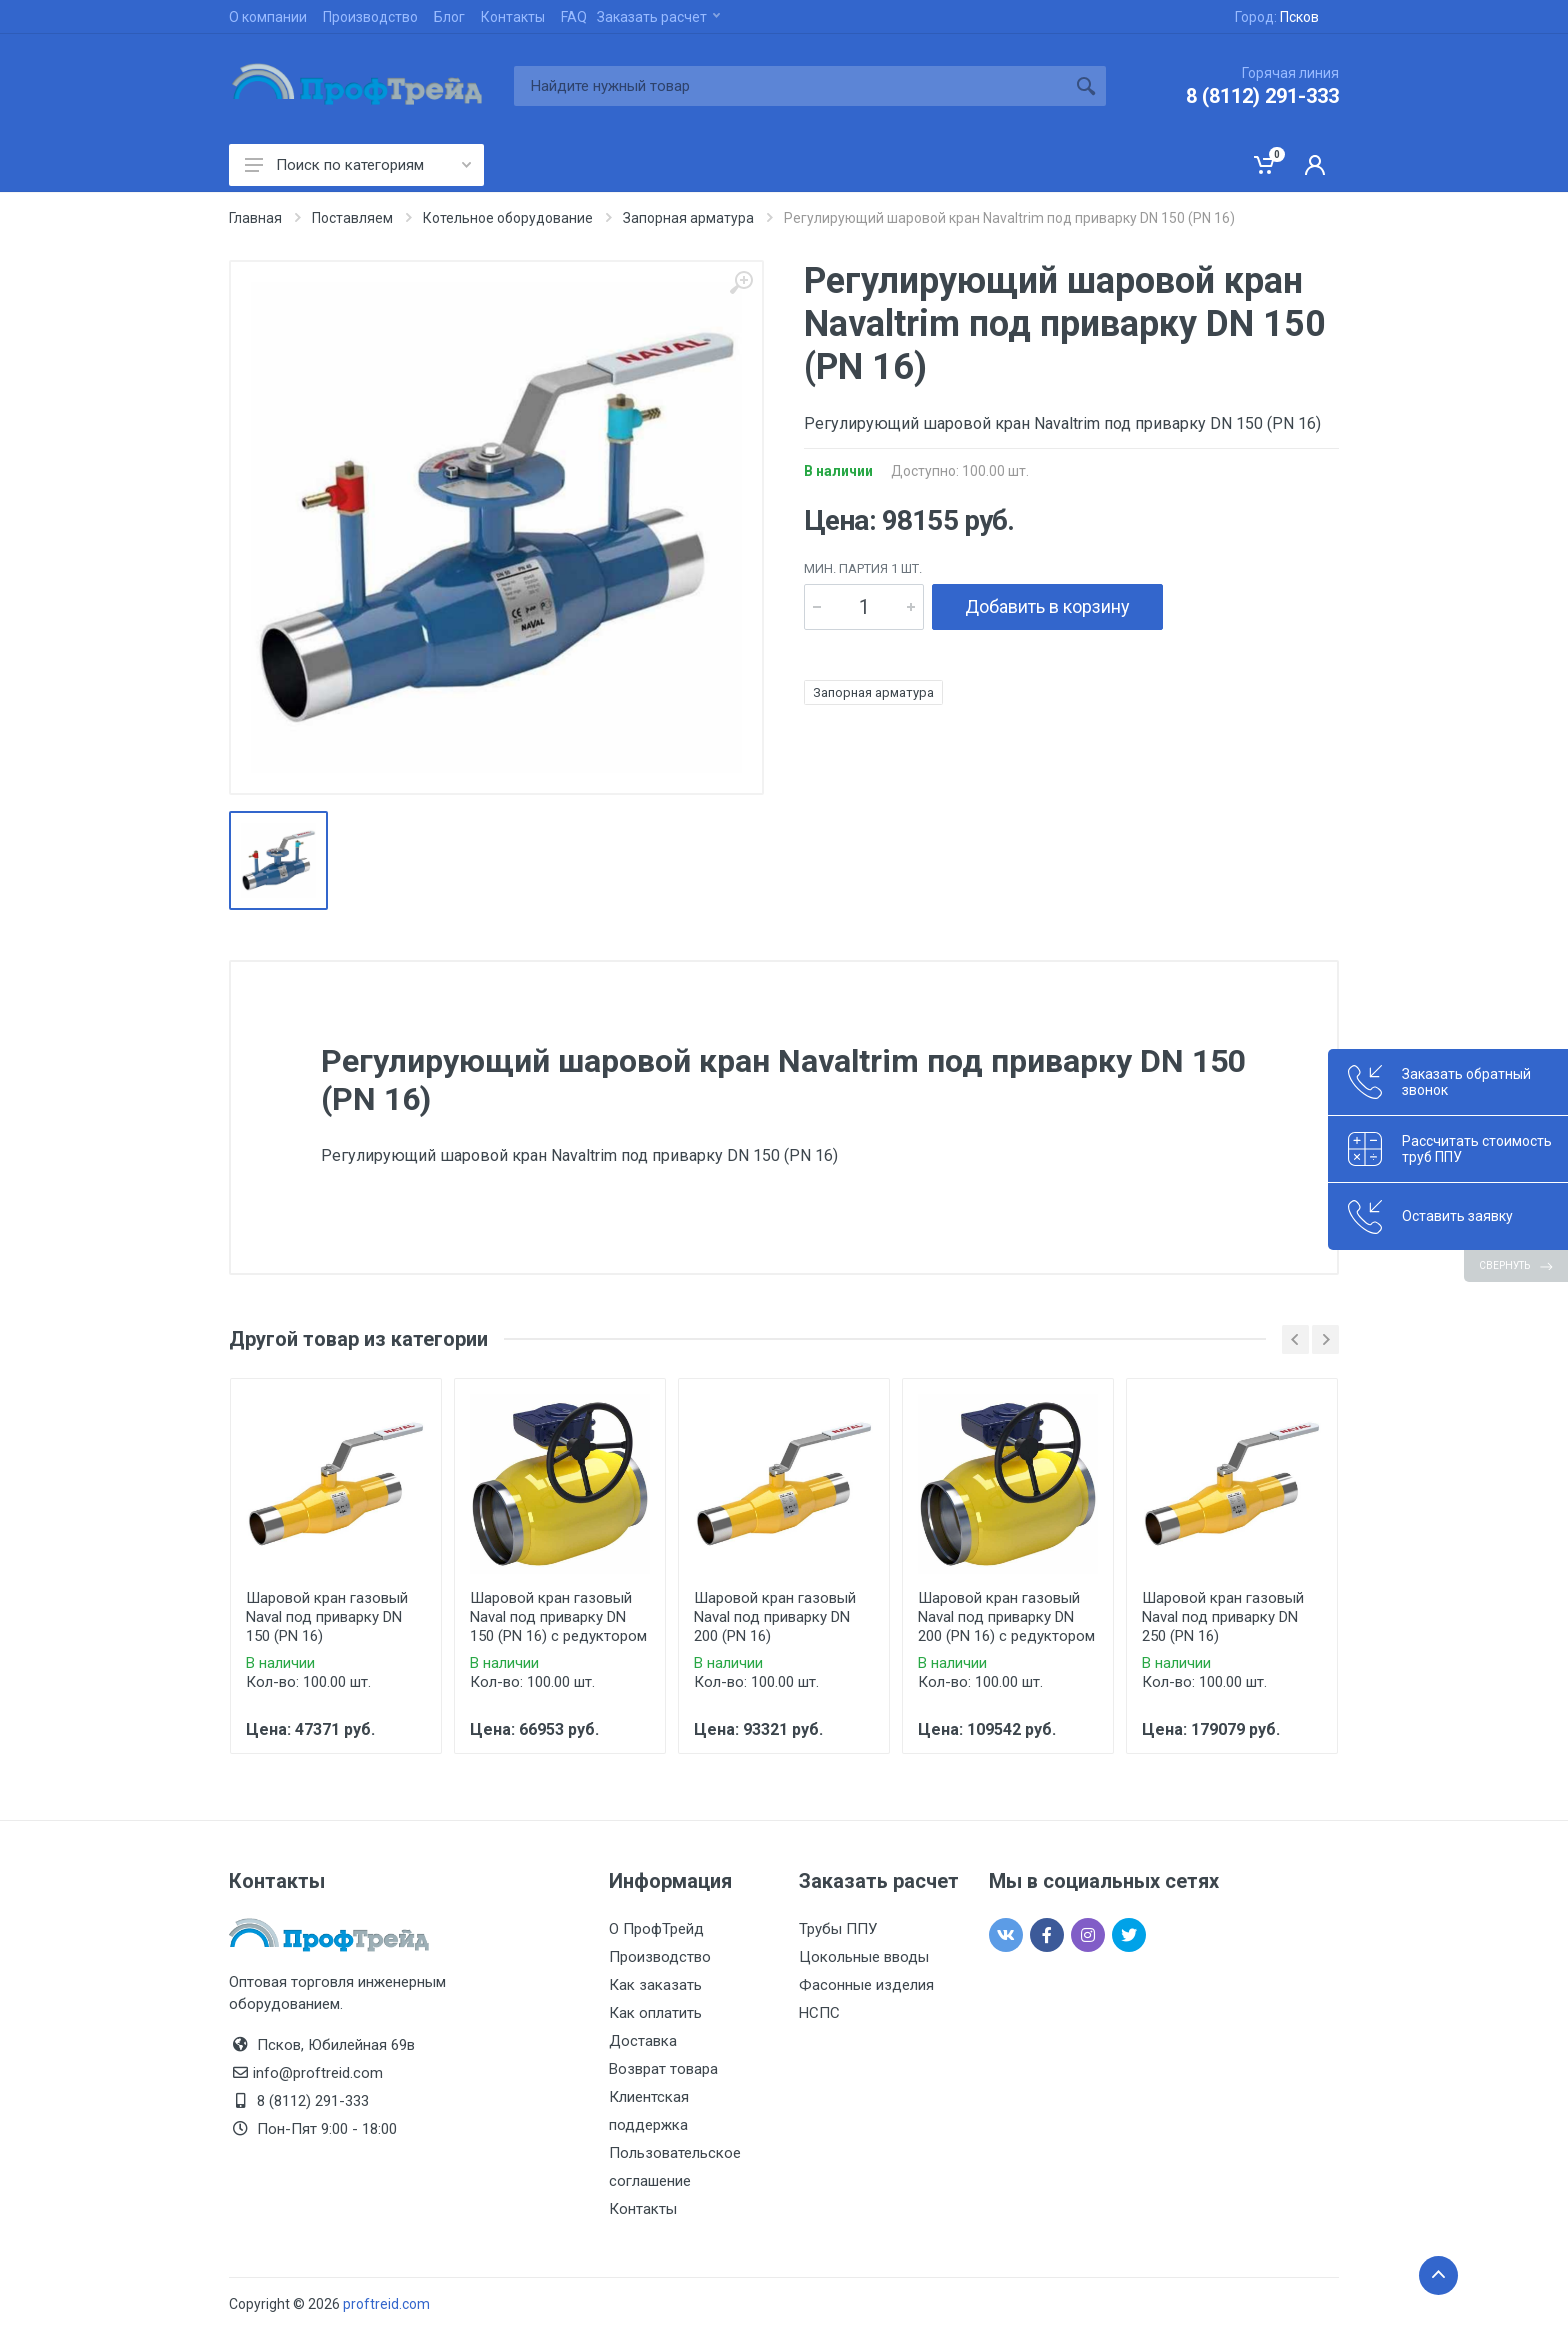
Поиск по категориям (358, 165)
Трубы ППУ (838, 1929)
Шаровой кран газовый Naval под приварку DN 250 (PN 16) (1223, 1617)
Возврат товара (663, 2069)
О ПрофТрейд (656, 1929)
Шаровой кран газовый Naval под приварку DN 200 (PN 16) (775, 1617)
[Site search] (790, 86)
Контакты (513, 17)
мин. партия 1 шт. (863, 568)
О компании (268, 17)
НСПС (819, 2013)
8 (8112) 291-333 (1262, 96)
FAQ (574, 17)
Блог (449, 17)
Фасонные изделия (866, 1985)
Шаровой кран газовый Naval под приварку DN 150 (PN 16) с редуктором (558, 1617)
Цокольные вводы (864, 1957)
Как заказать (655, 1985)
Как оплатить (655, 2013)
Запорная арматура (873, 692)
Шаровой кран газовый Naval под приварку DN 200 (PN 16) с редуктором (1006, 1617)
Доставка (643, 2041)
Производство (370, 17)
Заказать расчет (658, 17)
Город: (1277, 17)
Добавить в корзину (1047, 606)
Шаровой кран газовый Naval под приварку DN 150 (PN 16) (327, 1617)
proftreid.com (386, 2304)
